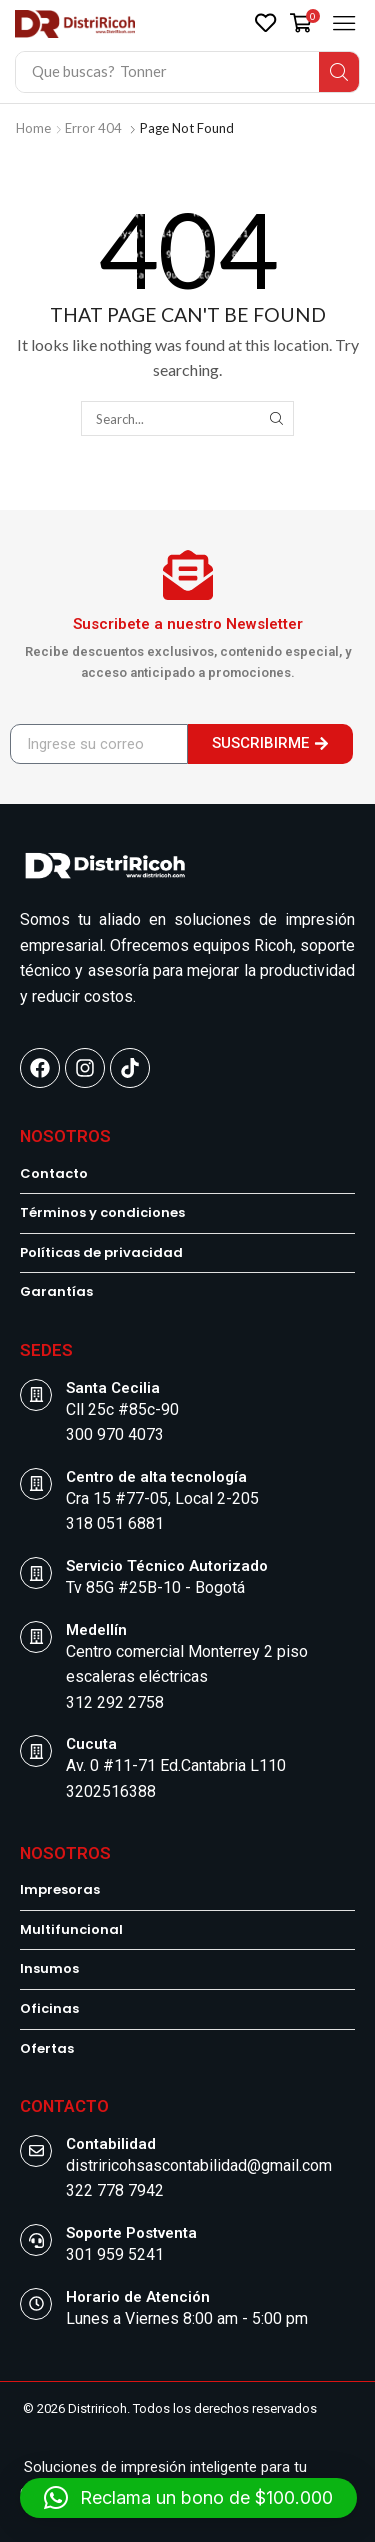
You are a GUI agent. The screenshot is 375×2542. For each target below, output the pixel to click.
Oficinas (49, 2009)
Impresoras (60, 1890)
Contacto (54, 1174)
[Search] (339, 72)
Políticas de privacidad (101, 1253)
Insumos (49, 1969)
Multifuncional (71, 1930)
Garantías (56, 1292)
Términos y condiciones (102, 1213)
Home (33, 128)
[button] (266, 22)
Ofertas (47, 2049)
